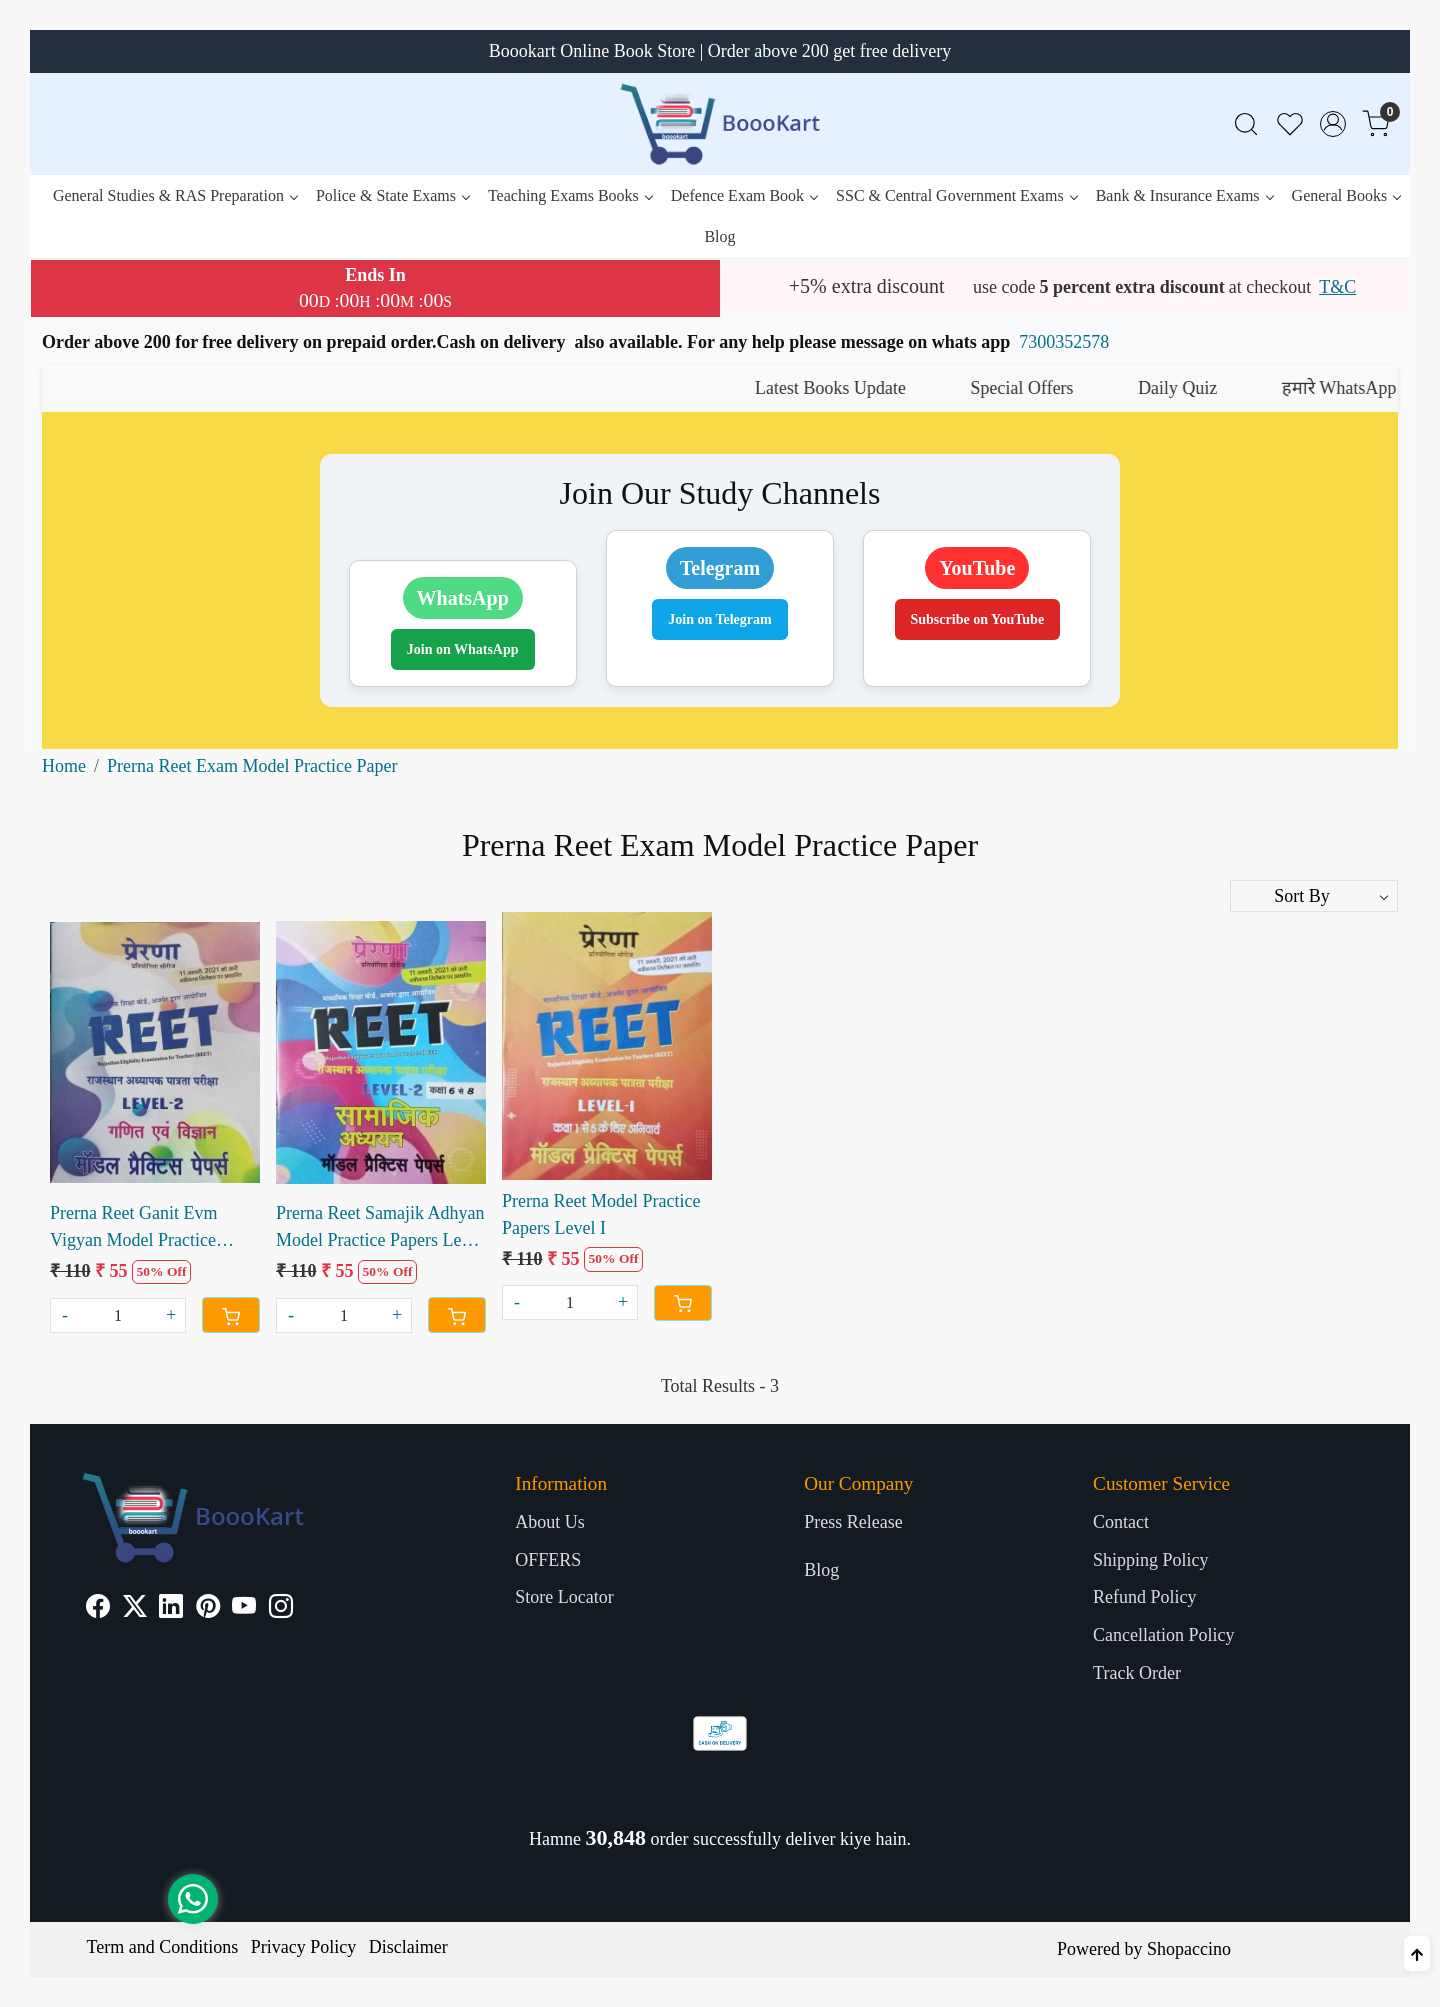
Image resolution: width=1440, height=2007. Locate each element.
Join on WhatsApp (463, 649)
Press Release (853, 1522)
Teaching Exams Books (570, 195)
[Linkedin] (171, 1609)
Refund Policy (1145, 1597)
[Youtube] (244, 1609)
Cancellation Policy (1163, 1635)
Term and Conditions (163, 1947)
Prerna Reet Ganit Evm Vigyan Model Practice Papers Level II (133, 1228)
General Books (1346, 195)
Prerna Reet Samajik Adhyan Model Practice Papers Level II (380, 1228)
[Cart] (231, 1315)
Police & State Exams (392, 195)
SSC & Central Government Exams (956, 195)
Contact (1121, 1522)
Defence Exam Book (744, 195)
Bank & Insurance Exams (1184, 195)
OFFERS (548, 1560)
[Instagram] (281, 1609)
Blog (719, 236)
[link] (1246, 124)
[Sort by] (1314, 896)
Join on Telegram (719, 619)
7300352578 (1064, 342)
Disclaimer (408, 1947)
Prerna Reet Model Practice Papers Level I (601, 1214)
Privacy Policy (304, 1947)
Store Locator (564, 1597)
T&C (1337, 287)
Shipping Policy (1151, 1560)
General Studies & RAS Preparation (175, 195)
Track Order (1137, 1673)
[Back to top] (1417, 1953)
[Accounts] (1333, 124)
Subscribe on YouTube (978, 619)
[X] (135, 1609)
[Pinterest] (208, 1609)
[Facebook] (98, 1609)
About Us (550, 1522)
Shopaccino (1189, 1949)
